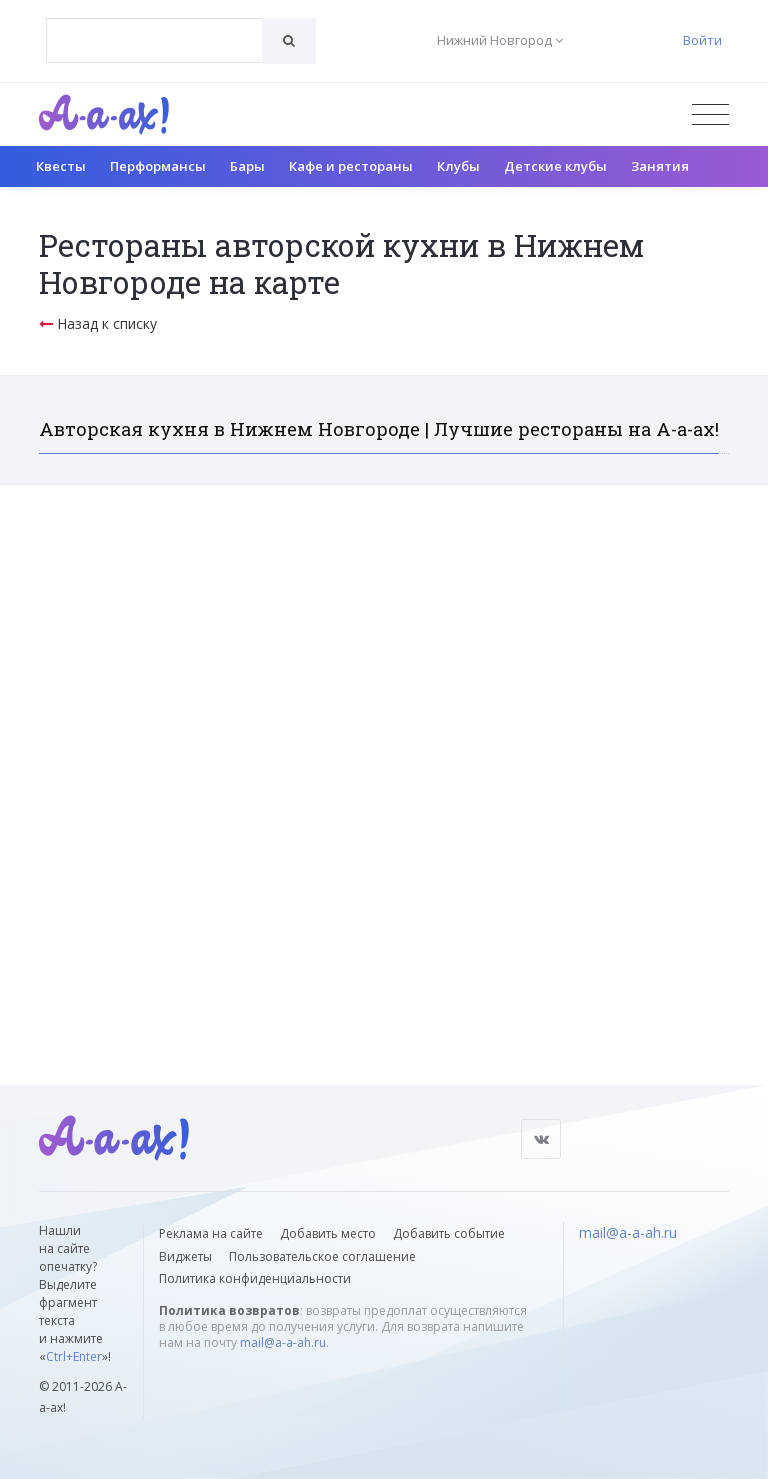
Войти (702, 40)
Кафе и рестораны (351, 166)
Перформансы (158, 166)
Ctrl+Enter (74, 1356)
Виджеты (185, 1256)
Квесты (61, 166)
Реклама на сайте (211, 1233)
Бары (247, 166)
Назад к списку (98, 323)
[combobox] (154, 40)
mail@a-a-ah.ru (283, 1342)
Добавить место (328, 1233)
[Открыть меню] (710, 114)
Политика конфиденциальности (255, 1278)
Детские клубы (555, 166)
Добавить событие (449, 1233)
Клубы (458, 166)
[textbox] (154, 26)
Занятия (660, 166)
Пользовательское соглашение (322, 1256)
